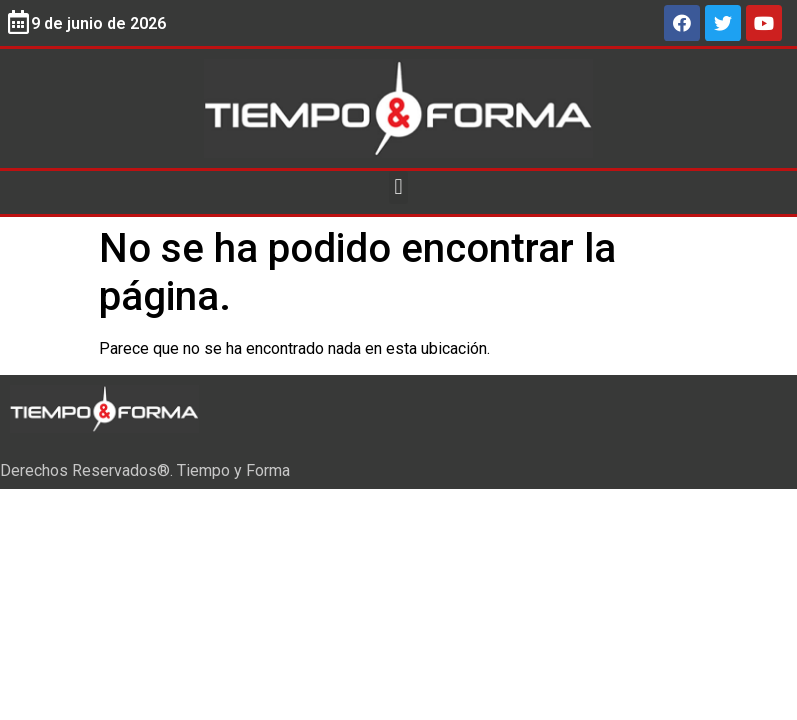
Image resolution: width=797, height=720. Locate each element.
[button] (398, 187)
